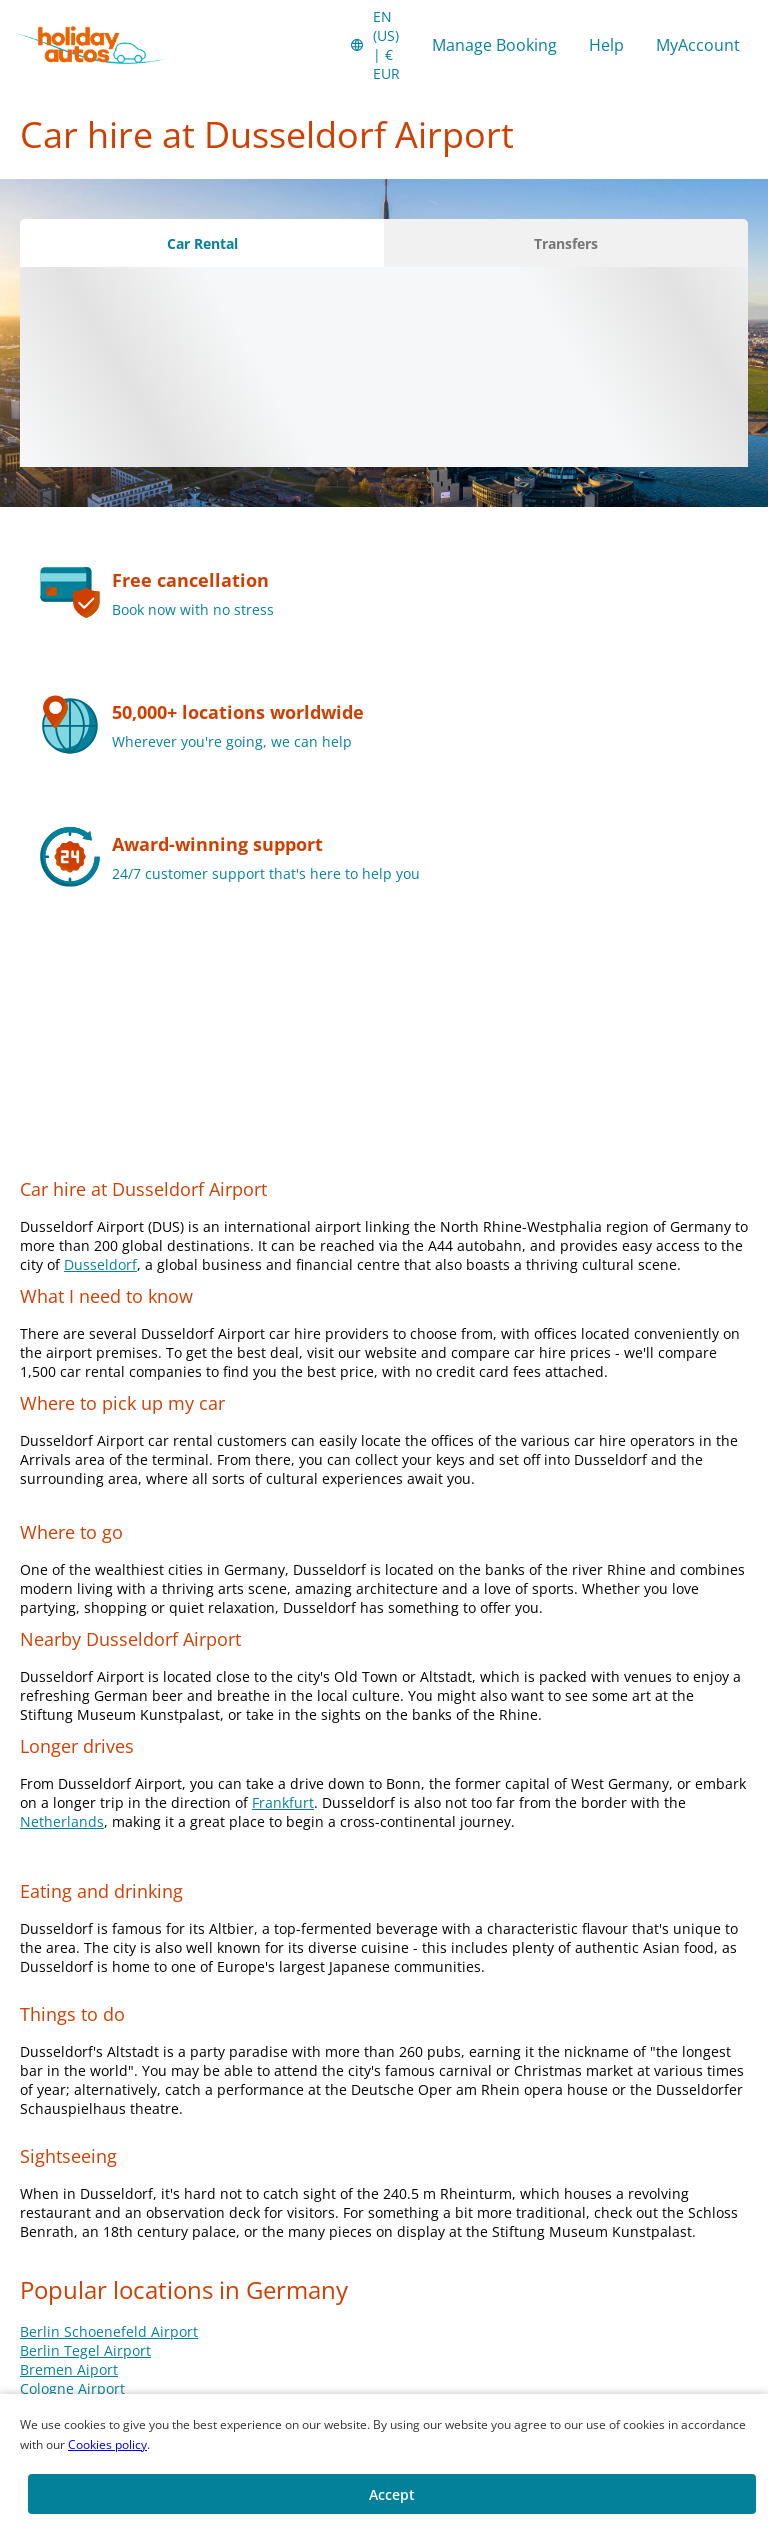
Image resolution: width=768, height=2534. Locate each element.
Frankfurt (283, 1802)
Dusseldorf (100, 1264)
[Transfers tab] (566, 243)
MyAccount (698, 45)
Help (606, 45)
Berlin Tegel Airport (85, 2350)
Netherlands (62, 1821)
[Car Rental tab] (202, 243)
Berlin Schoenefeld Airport (109, 2331)
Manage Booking (494, 45)
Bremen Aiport (69, 2369)
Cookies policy (107, 2444)
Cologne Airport (72, 2388)
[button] (374, 45)
